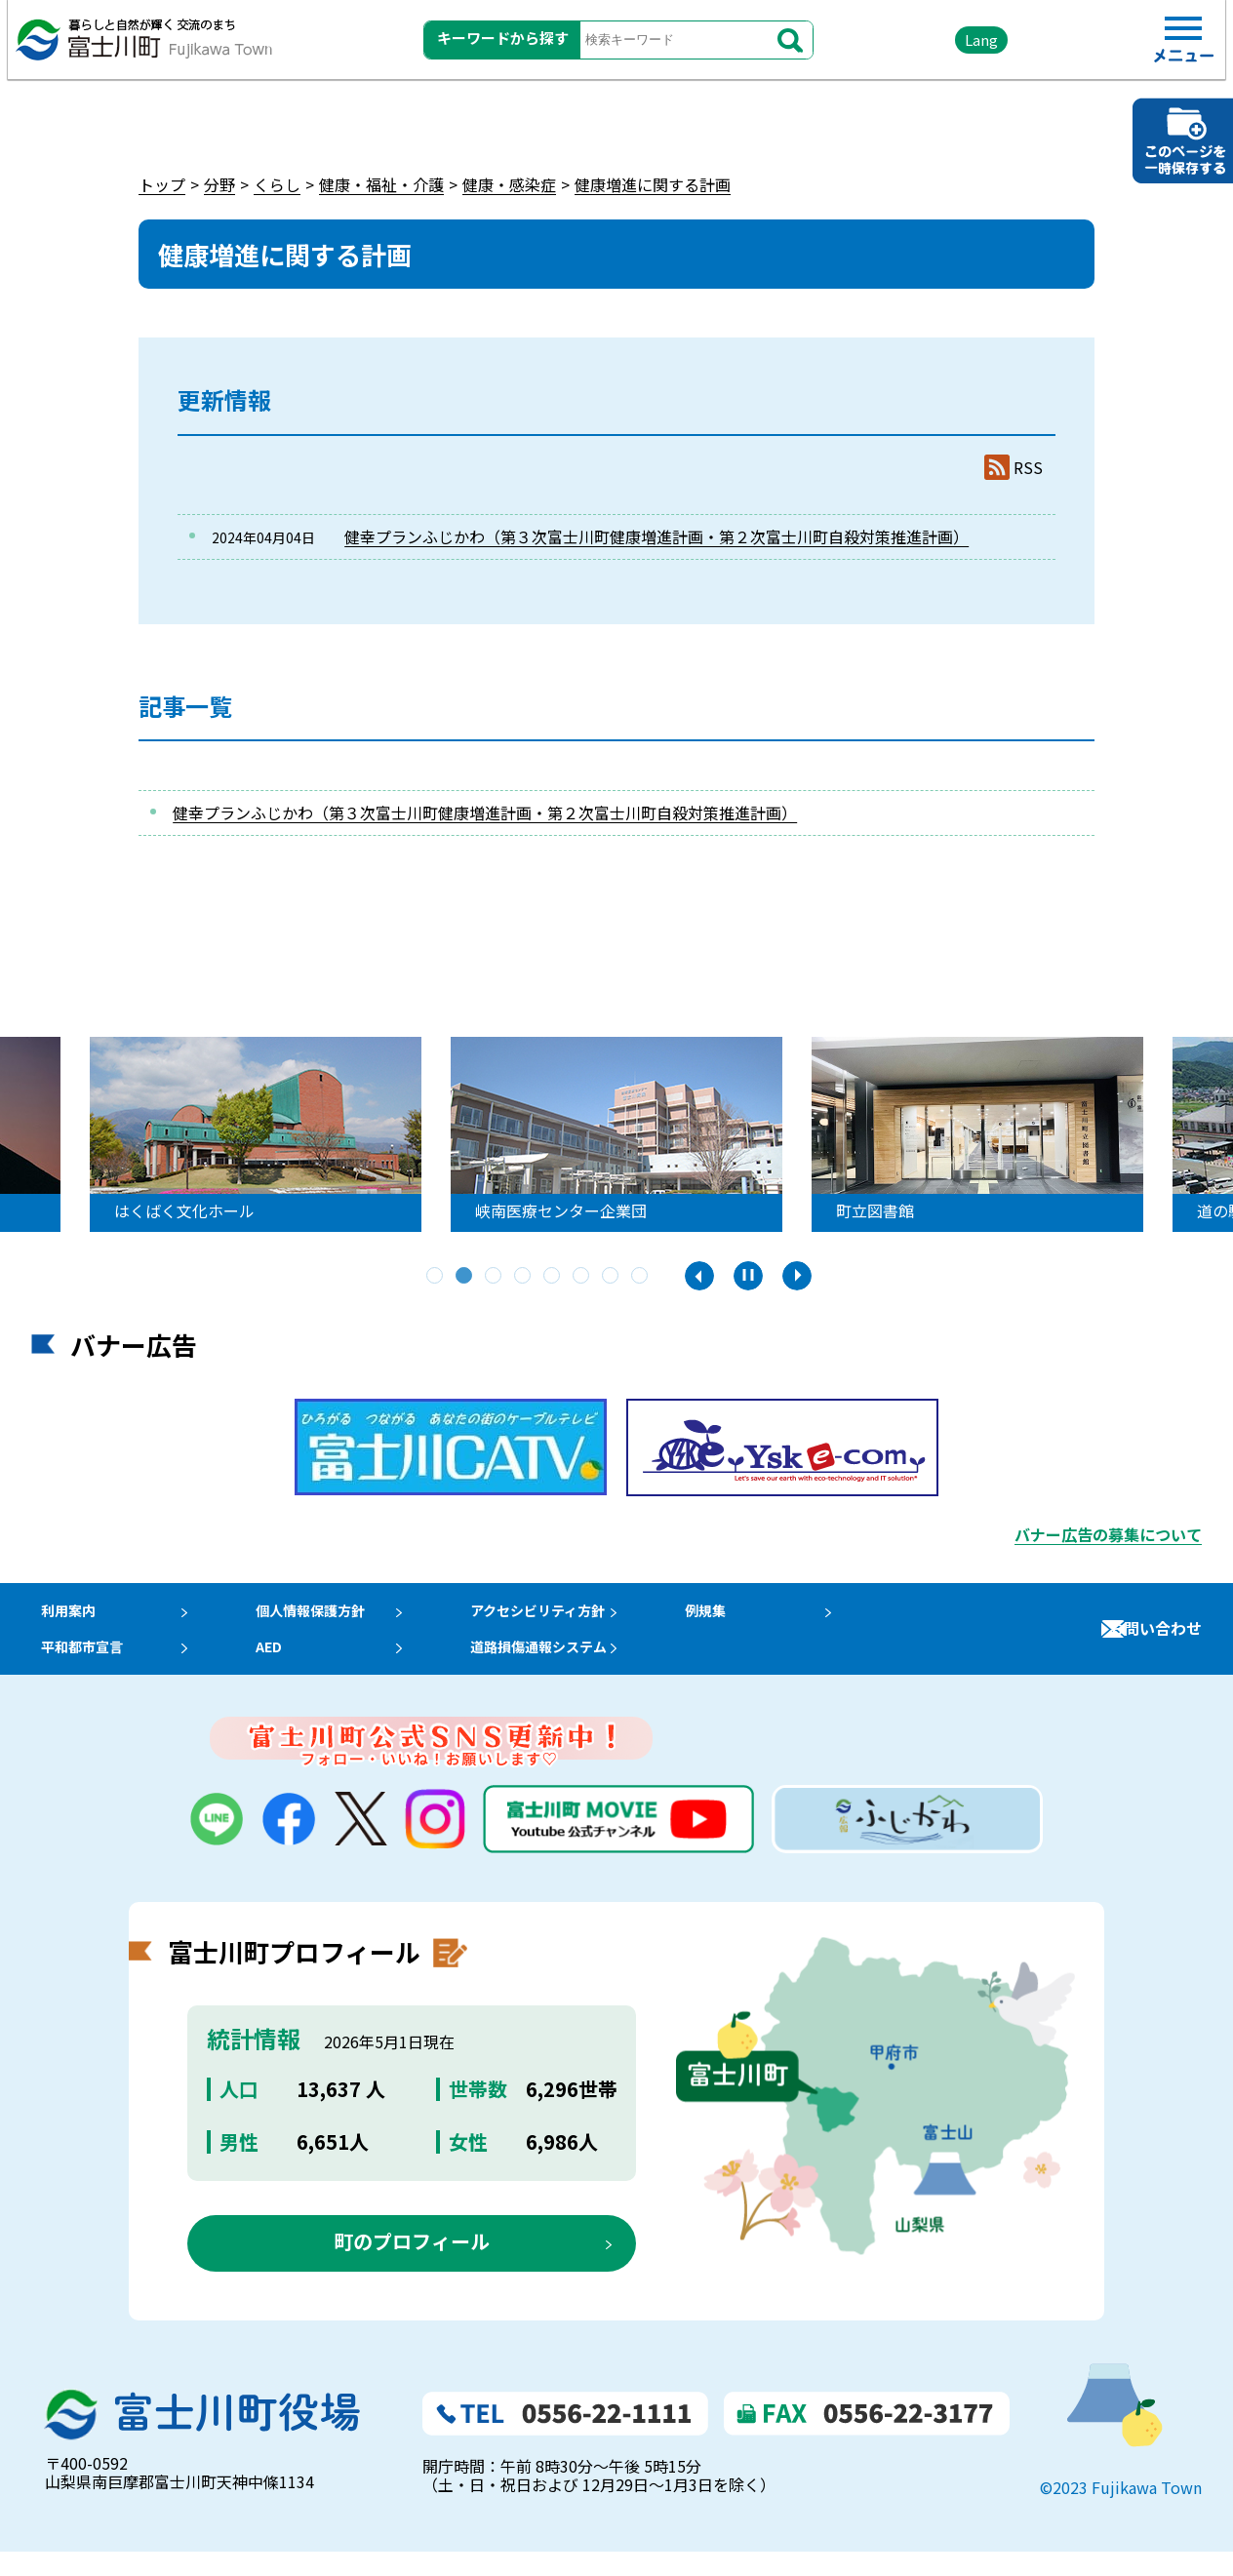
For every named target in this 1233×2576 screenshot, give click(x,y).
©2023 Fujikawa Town (1121, 2511)
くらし (277, 184)
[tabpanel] (258, 1134)
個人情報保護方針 (322, 1616)
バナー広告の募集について (1108, 1534)
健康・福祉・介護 (381, 184)
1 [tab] (436, 1277)
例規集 (742, 1616)
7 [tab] (611, 1277)
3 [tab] (494, 1277)
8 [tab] (641, 1277)
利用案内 (62, 1616)
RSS (1028, 467)
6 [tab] (582, 1277)
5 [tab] (553, 1277)
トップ (162, 184)
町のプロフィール (412, 2264)
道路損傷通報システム (568, 1664)
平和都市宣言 (78, 1664)
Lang (929, 48)
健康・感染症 (509, 184)
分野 (219, 184)
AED (275, 1664)
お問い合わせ (1155, 1640)
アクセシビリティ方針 (567, 1616)
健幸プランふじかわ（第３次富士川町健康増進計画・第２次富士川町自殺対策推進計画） (656, 536)
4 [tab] (524, 1277)
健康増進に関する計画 (653, 184)
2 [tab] (465, 1277)
